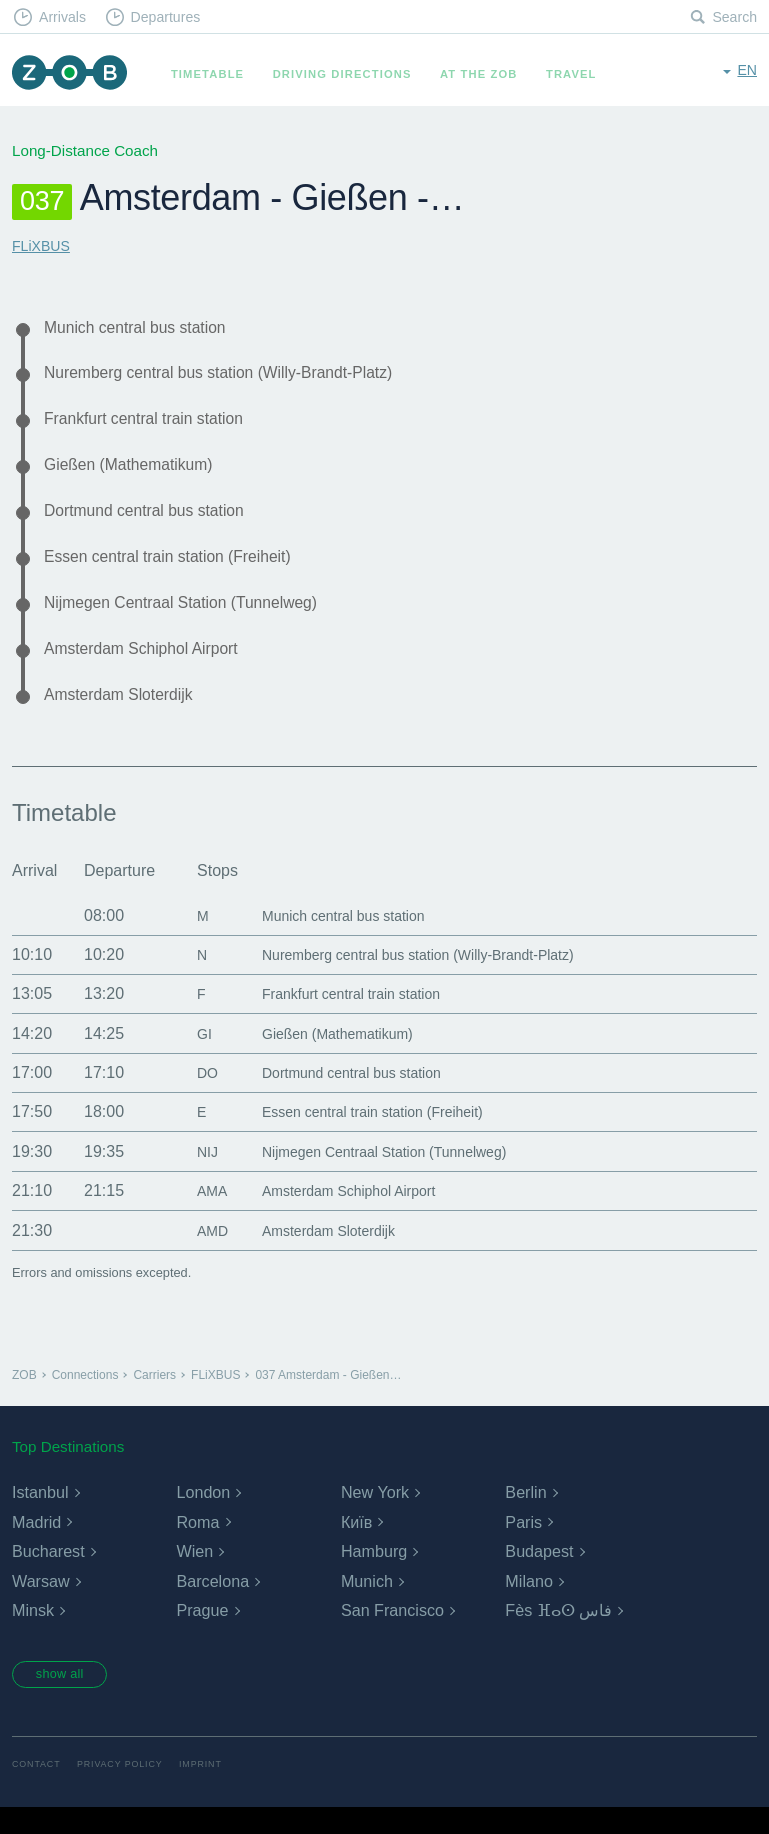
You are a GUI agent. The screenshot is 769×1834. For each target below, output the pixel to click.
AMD (199, 1254)
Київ (356, 1546)
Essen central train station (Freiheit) (183, 571)
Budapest (539, 1575)
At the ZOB (488, 74)
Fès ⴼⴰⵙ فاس (558, 1635)
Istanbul (40, 1516)
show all (67, 1700)
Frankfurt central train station (156, 425)
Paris (523, 1546)
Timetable (216, 74)
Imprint (213, 1791)
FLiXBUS (43, 245)
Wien (194, 1575)
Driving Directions (351, 74)
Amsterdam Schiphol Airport (153, 669)
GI (189, 1057)
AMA (198, 1214)
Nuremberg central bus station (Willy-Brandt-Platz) (240, 377)
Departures (175, 18)
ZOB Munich (74, 74)
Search (733, 18)
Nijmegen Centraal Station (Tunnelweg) (197, 620)
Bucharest (48, 1575)
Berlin (525, 1516)
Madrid (36, 1546)
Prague (202, 1635)
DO (193, 1096)
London (202, 1516)
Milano (528, 1605)
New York (375, 1516)
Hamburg (374, 1575)
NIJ (193, 1175)
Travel (580, 74)
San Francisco (392, 1635)
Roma (197, 1546)
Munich (367, 1605)
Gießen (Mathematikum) (139, 474)
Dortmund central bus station (156, 523)
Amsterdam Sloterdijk (127, 717)
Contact (38, 1791)
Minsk (33, 1635)
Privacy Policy (127, 1791)
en (746, 72)
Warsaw (40, 1605)
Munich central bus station (146, 328)
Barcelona (212, 1605)
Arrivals (66, 18)
